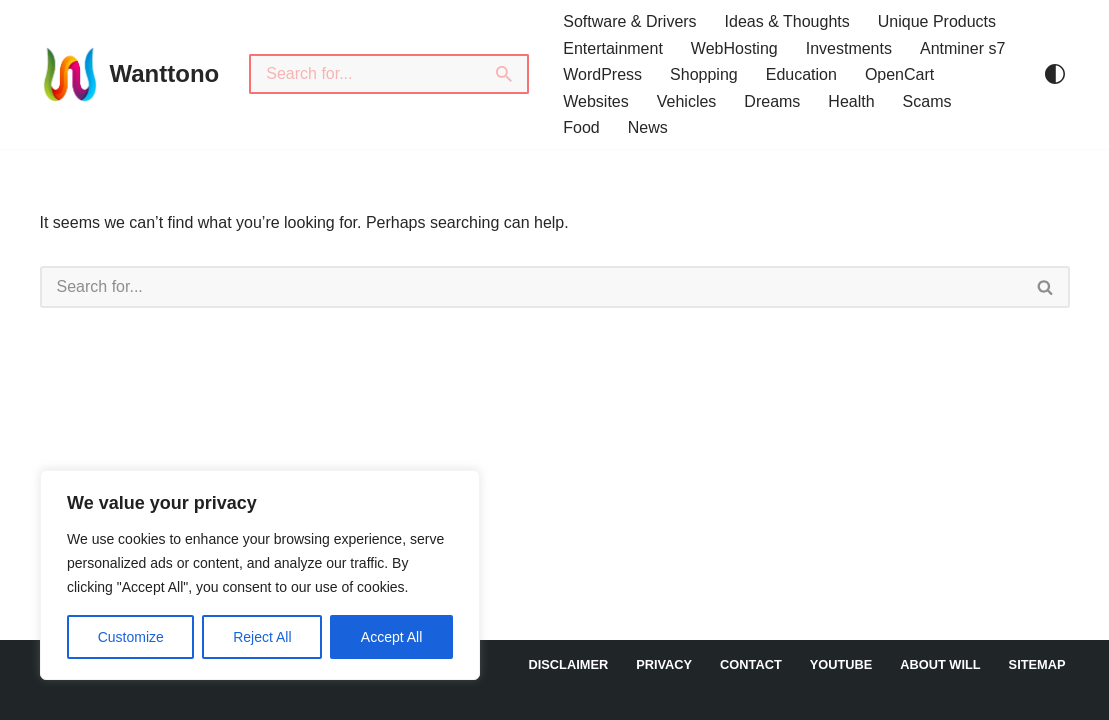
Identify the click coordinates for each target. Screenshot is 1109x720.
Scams (927, 101)
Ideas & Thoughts (787, 21)
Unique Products (937, 21)
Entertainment (613, 48)
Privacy (664, 664)
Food (581, 127)
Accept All (391, 637)
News (648, 127)
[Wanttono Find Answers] (130, 74)
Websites (596, 101)
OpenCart (899, 74)
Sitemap (1037, 664)
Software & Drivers (629, 21)
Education (801, 74)
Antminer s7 (962, 48)
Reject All (262, 637)
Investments (849, 48)
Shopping (704, 74)
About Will (940, 664)
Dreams (772, 101)
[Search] (365, 74)
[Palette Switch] (1055, 74)
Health (851, 101)
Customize (131, 637)
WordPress (602, 74)
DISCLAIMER (569, 664)
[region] (260, 575)
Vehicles (687, 101)
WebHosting (734, 48)
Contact (751, 664)
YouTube (841, 664)
